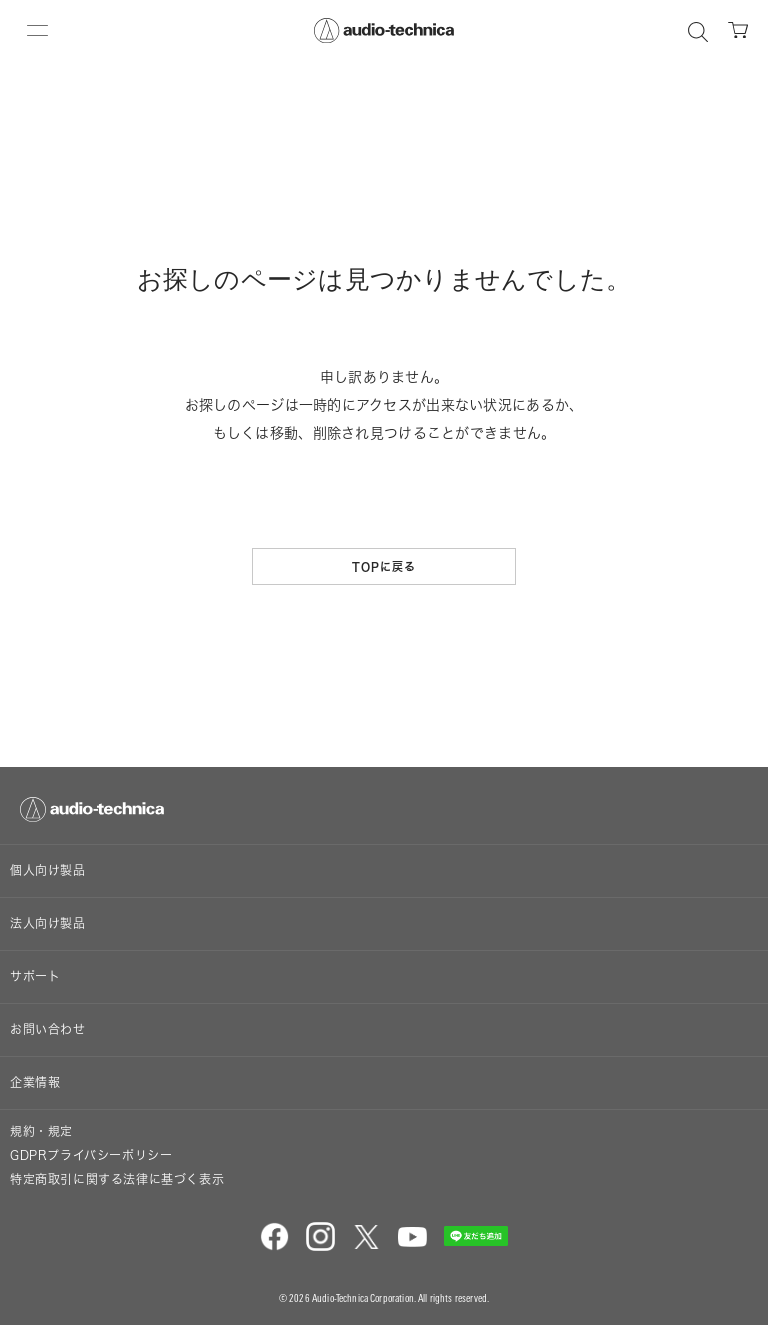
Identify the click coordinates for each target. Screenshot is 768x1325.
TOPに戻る (384, 566)
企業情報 (35, 1082)
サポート (35, 976)
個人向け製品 (48, 870)
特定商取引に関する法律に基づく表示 (117, 1179)
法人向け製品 (48, 923)
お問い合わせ (48, 1029)
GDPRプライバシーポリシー (91, 1155)
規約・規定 (41, 1131)
